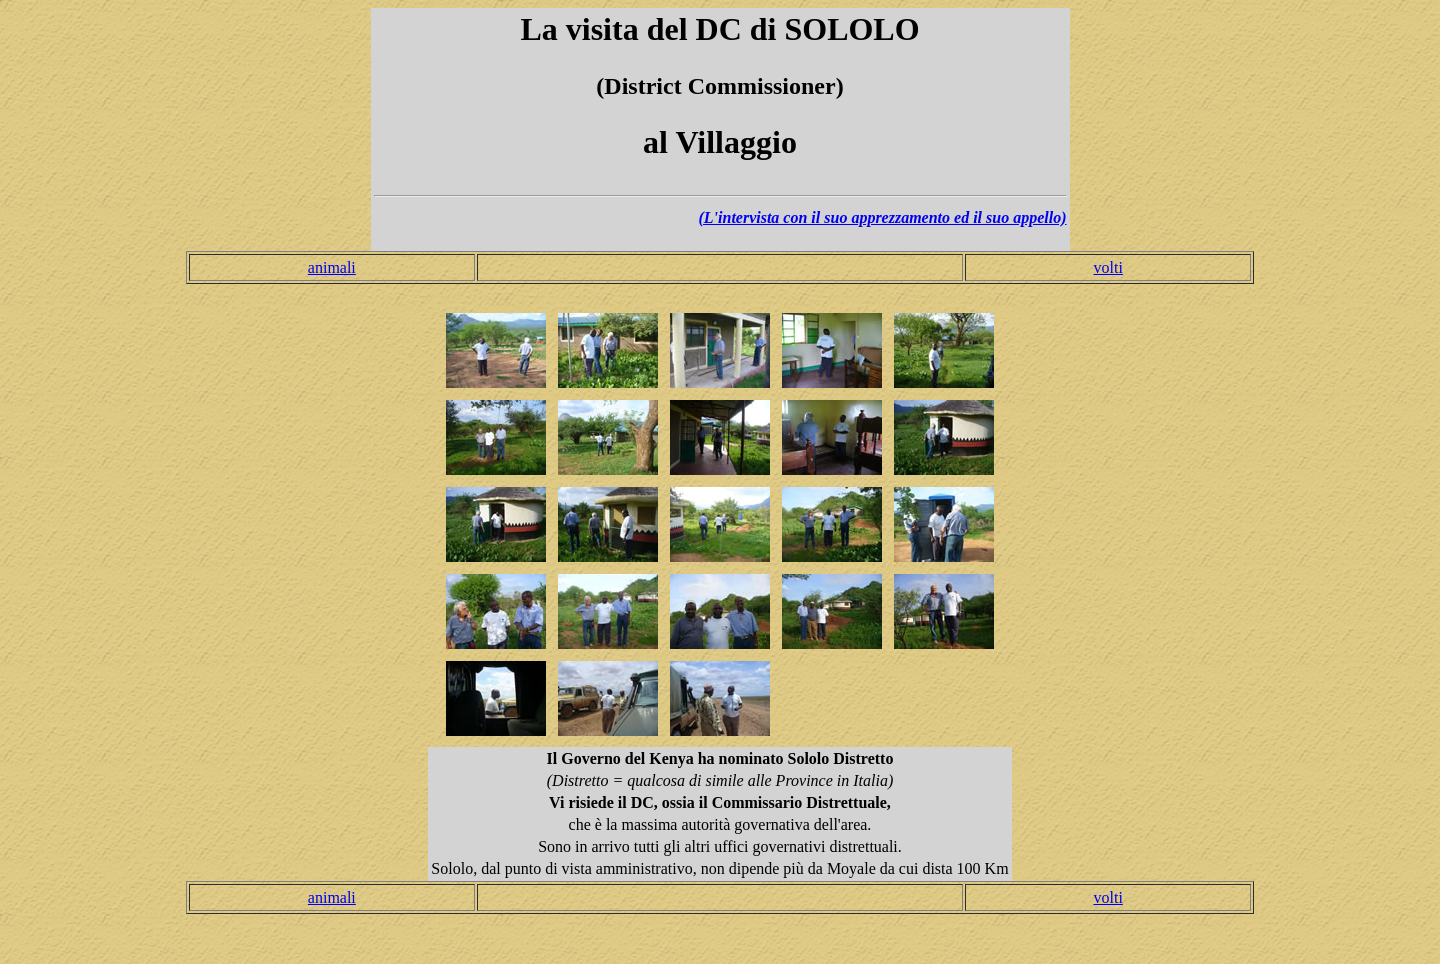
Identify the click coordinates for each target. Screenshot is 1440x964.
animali (332, 267)
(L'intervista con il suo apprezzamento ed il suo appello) (882, 217)
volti (1107, 267)
